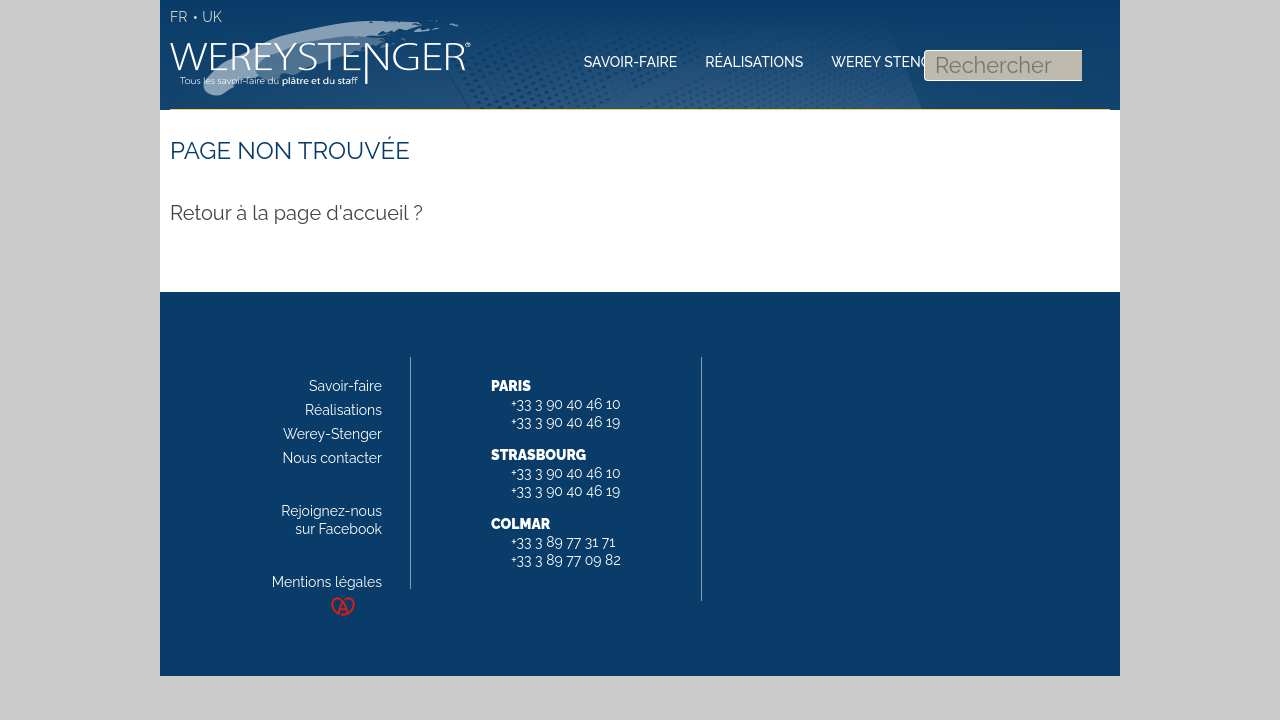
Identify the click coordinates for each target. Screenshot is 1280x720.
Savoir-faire (345, 386)
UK (212, 17)
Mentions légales (327, 582)
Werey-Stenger (332, 434)
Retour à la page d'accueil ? (296, 213)
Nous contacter (332, 458)
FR (178, 17)
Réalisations (343, 410)
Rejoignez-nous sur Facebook (331, 520)
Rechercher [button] (1092, 60)
